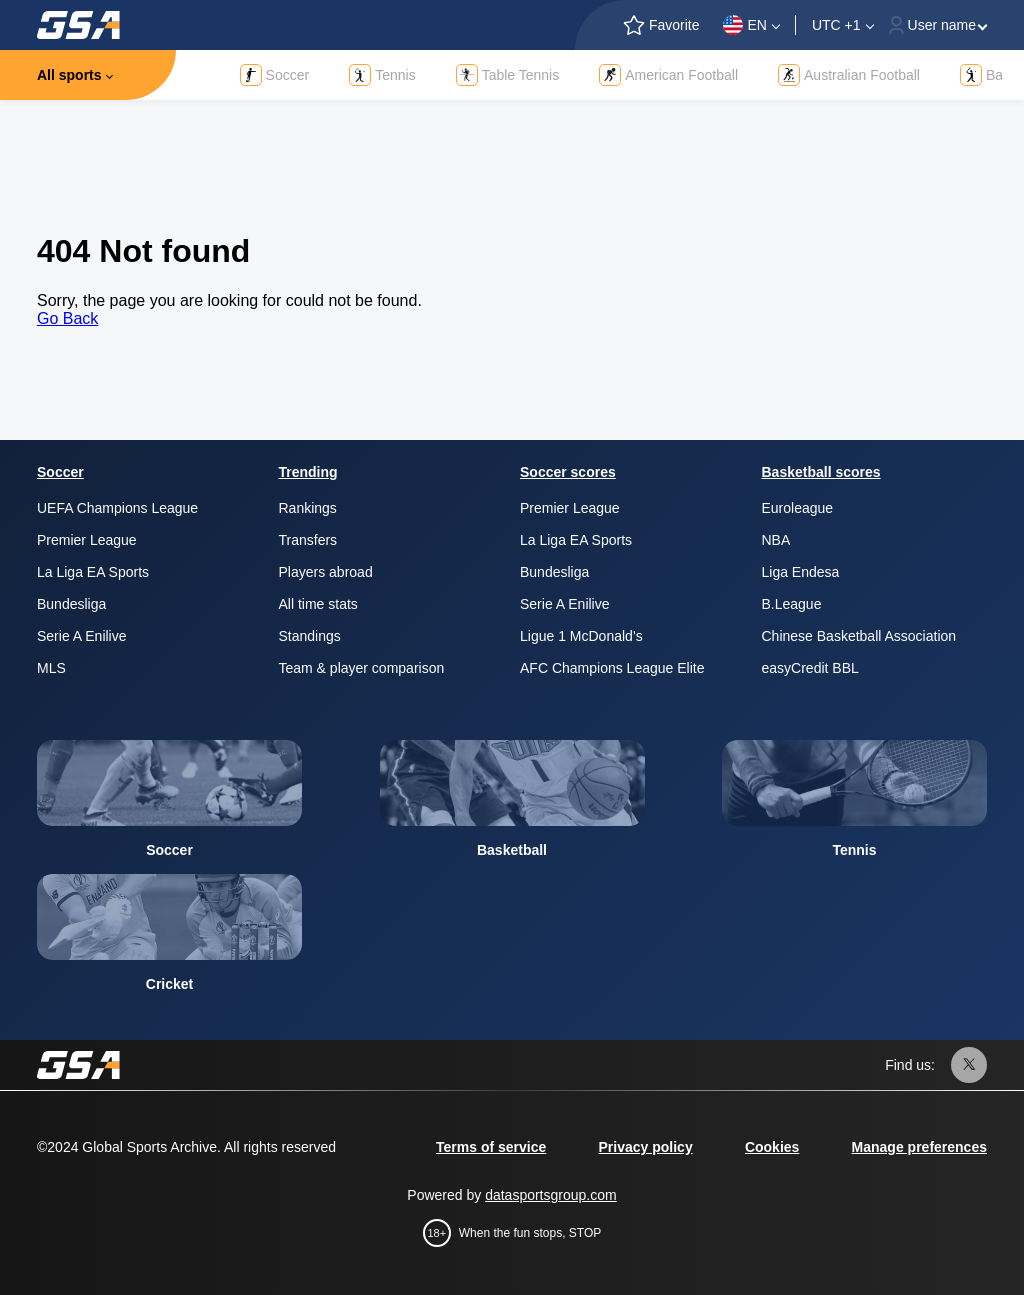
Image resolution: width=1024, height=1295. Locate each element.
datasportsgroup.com (551, 1195)
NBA (776, 540)
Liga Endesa (801, 572)
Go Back (67, 318)
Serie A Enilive (82, 636)
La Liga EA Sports (93, 572)
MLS (51, 668)
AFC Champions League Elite (612, 668)
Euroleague (798, 508)
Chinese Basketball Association (859, 636)
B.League (792, 604)
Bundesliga (71, 604)
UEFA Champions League (117, 508)
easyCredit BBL (810, 668)
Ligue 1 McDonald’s (581, 636)
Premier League (87, 540)
